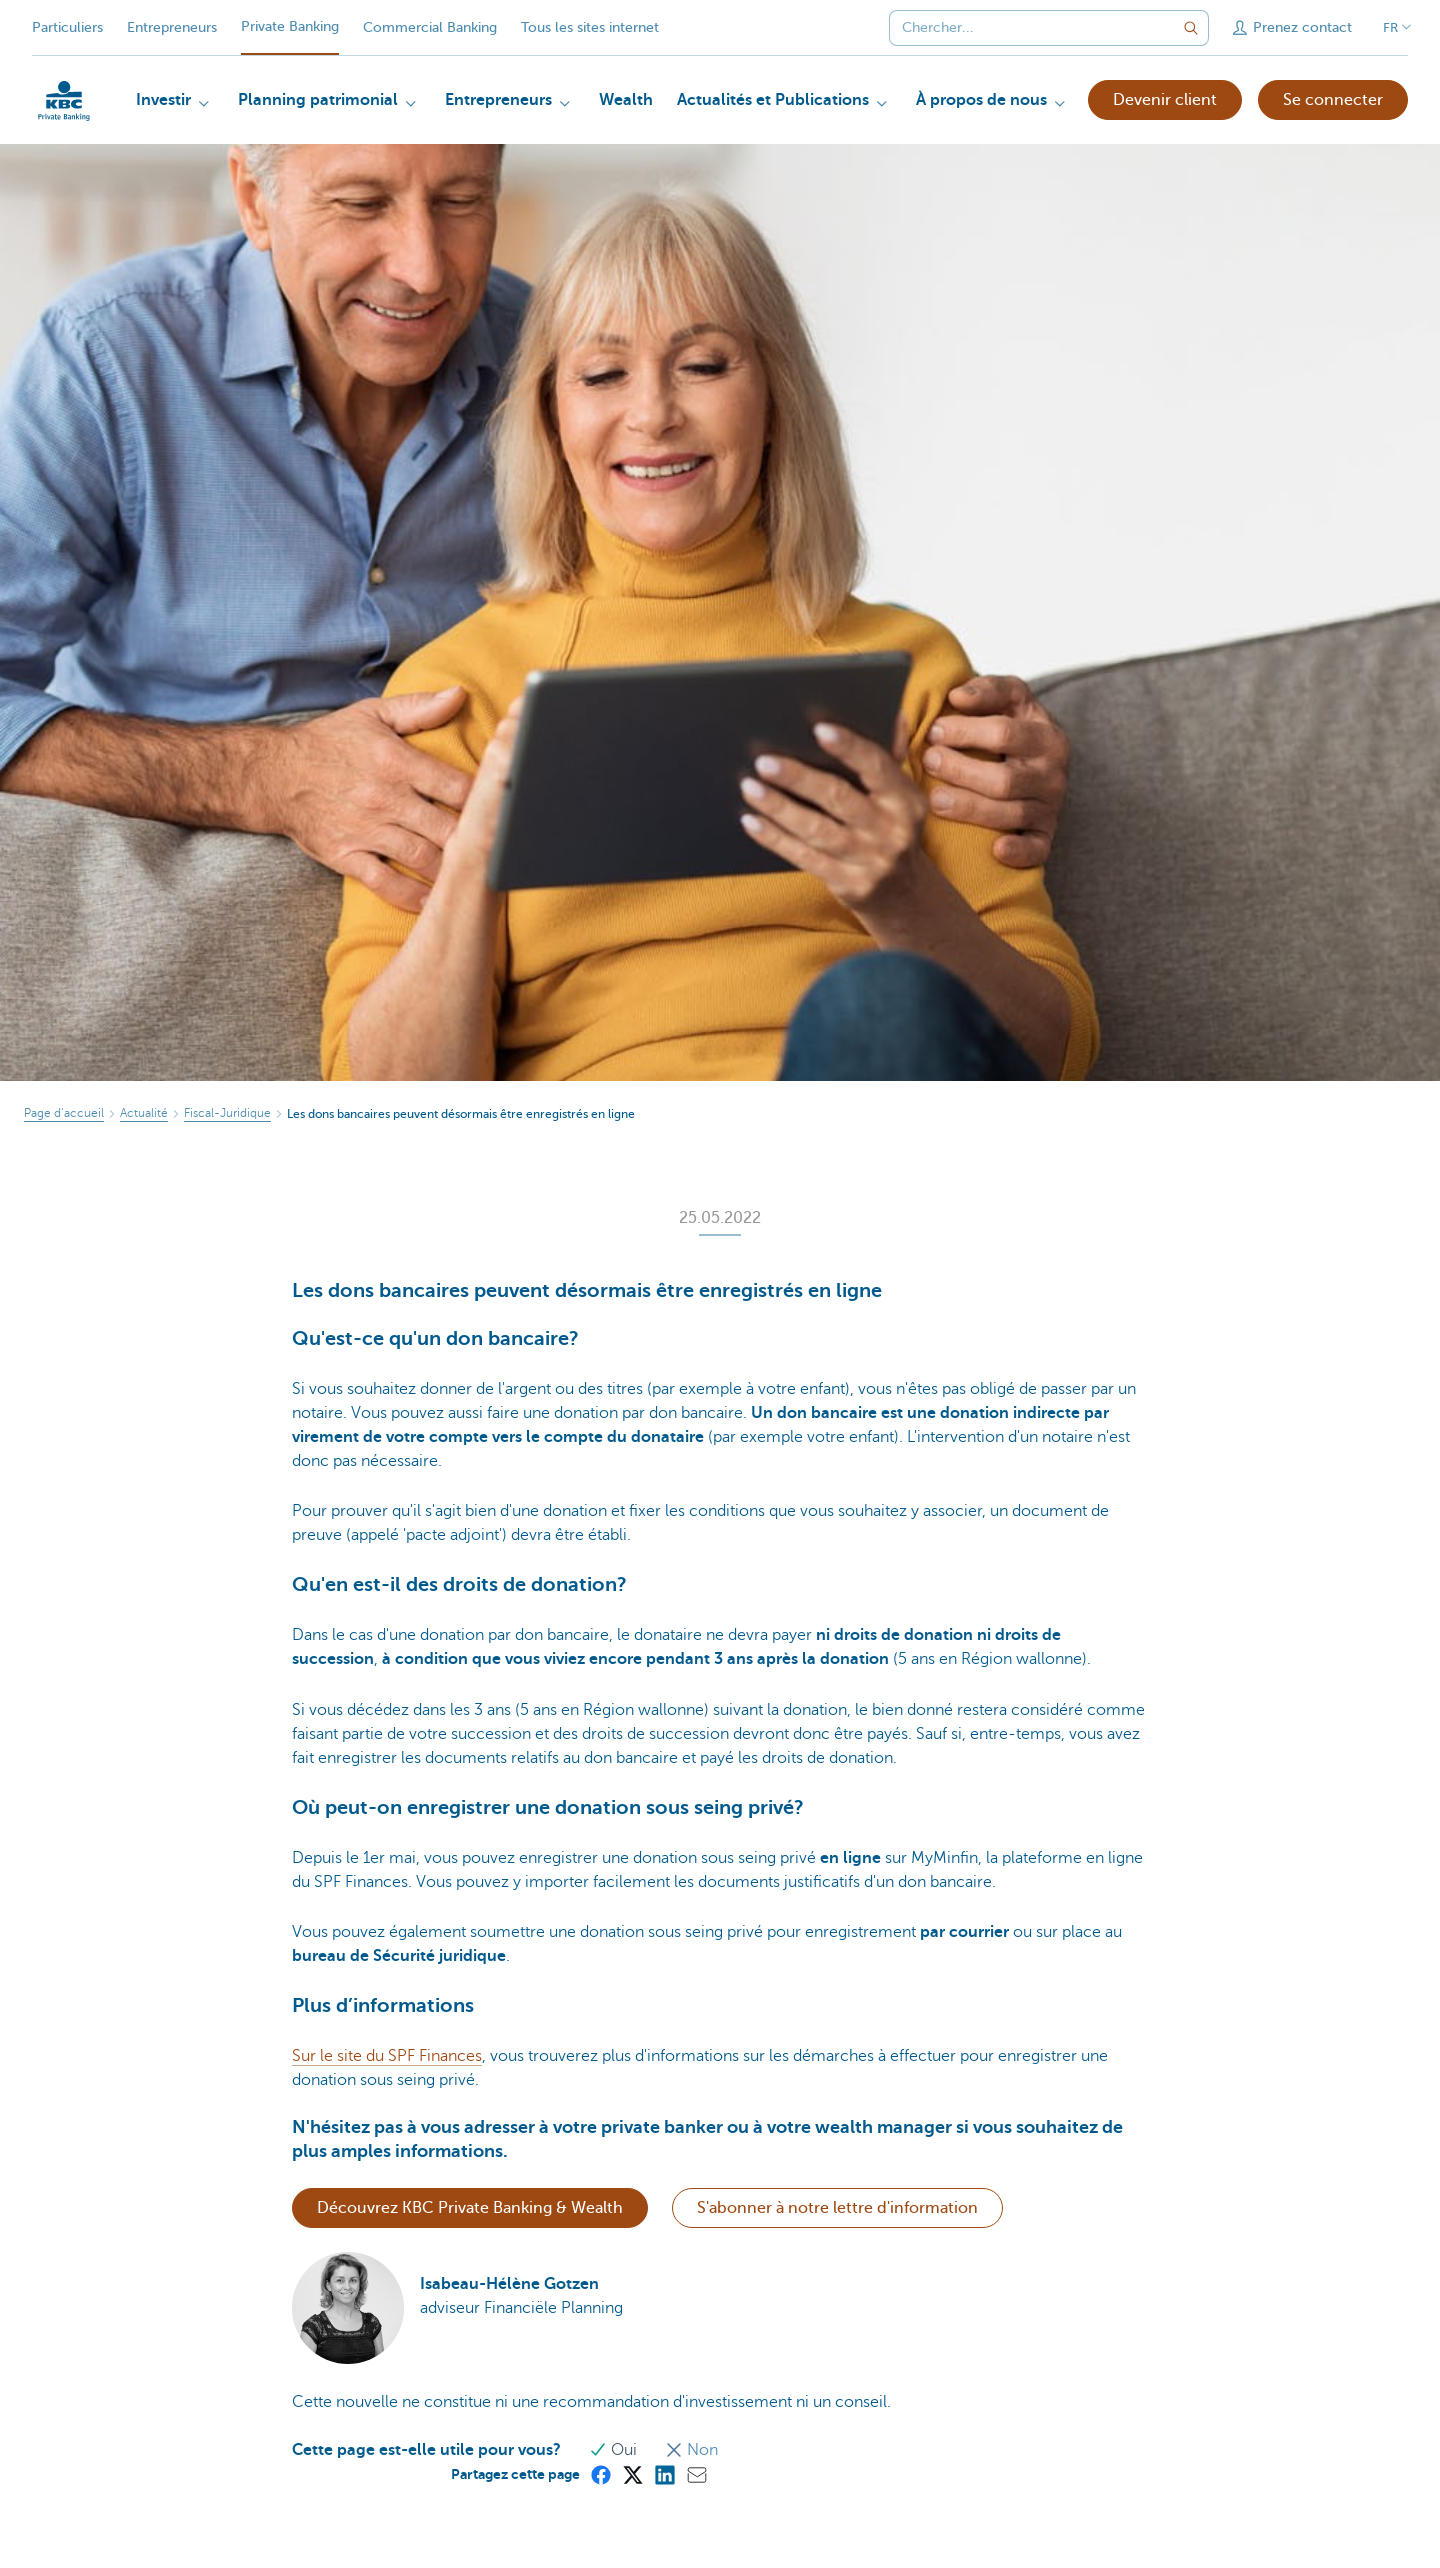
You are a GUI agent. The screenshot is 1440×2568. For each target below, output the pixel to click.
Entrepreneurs (172, 27)
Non (691, 2450)
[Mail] (696, 2474)
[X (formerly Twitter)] (632, 2474)
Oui (615, 2450)
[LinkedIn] (664, 2474)
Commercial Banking (430, 27)
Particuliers (67, 27)
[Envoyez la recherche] (1191, 28)
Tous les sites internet (590, 27)
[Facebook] (600, 2474)
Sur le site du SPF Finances (387, 2056)
